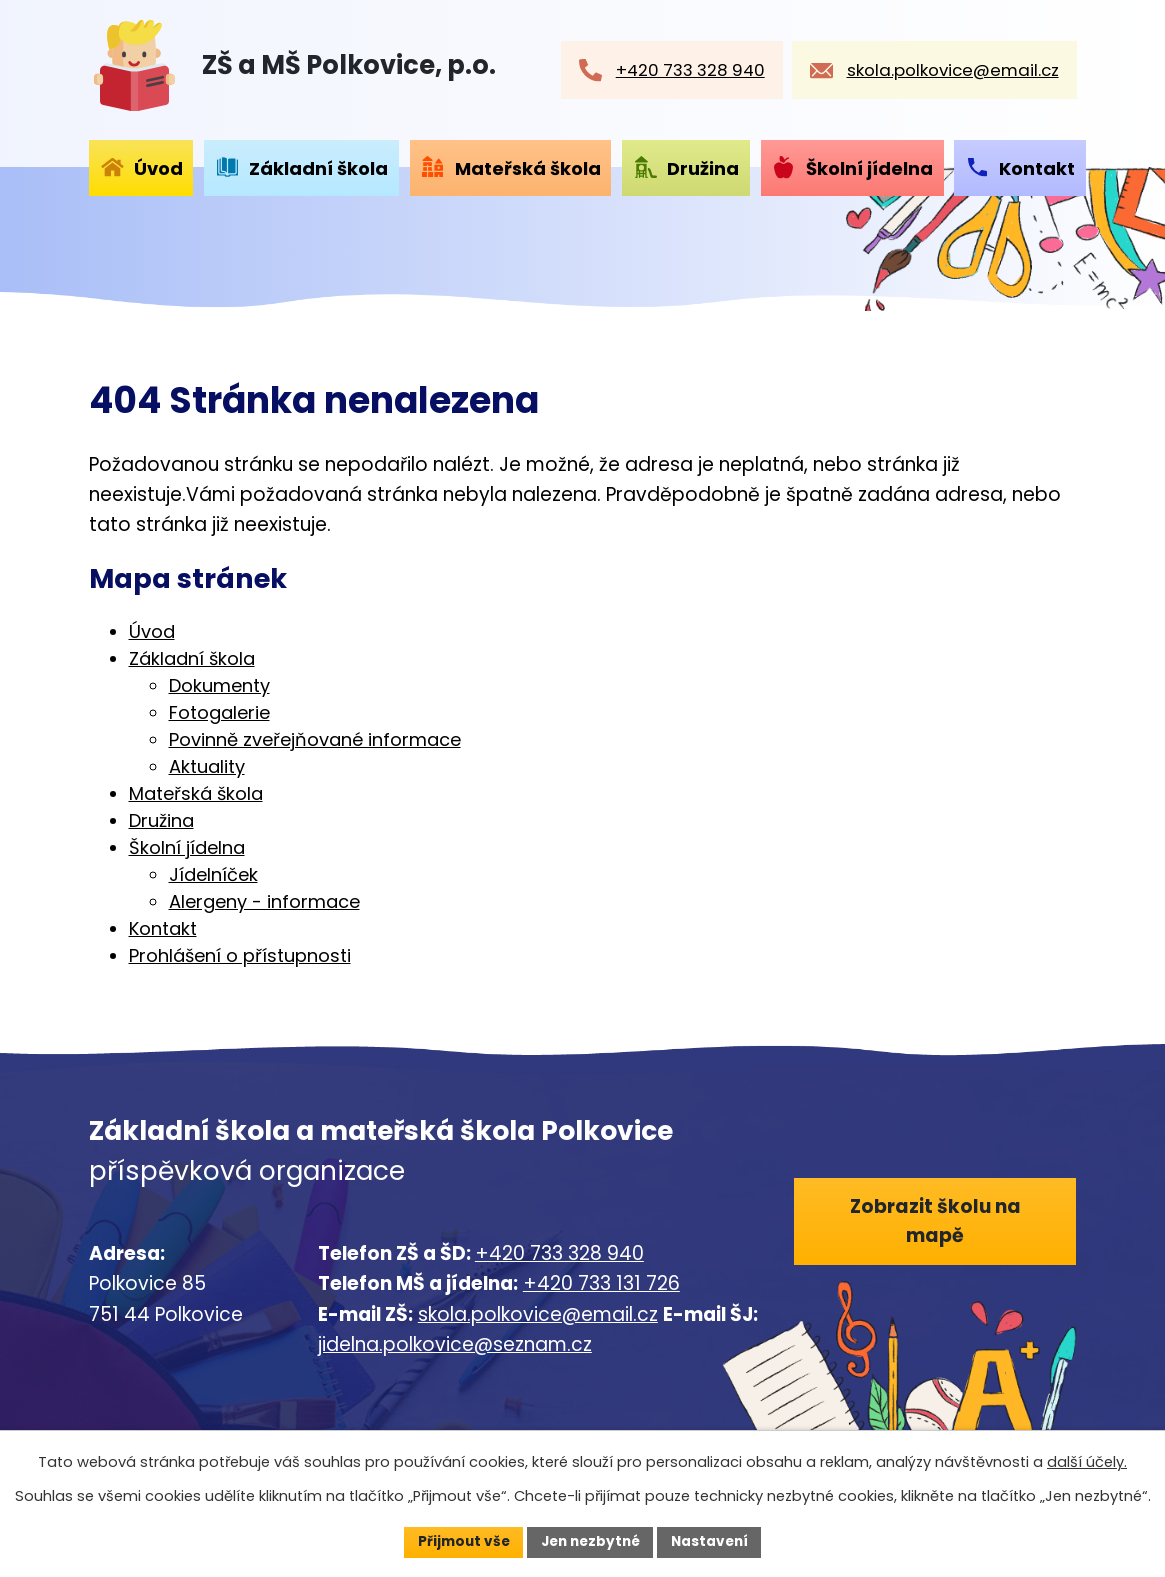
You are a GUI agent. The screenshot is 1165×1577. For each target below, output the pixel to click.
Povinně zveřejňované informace (315, 739)
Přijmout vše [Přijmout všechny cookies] (458, 1541)
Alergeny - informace (264, 901)
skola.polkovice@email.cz (538, 1314)
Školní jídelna (869, 168)
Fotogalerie (219, 712)
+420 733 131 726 (601, 1283)
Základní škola (318, 168)
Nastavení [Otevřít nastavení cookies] (715, 1541)
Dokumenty (219, 685)
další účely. (1087, 1461)
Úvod (158, 168)
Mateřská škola (528, 168)
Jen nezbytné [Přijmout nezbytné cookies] (590, 1541)
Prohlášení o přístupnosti (240, 955)
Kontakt (1037, 168)
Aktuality (207, 766)
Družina (703, 168)
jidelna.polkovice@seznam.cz (455, 1344)
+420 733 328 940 (559, 1253)
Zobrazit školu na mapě (935, 1222)
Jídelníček (213, 874)
